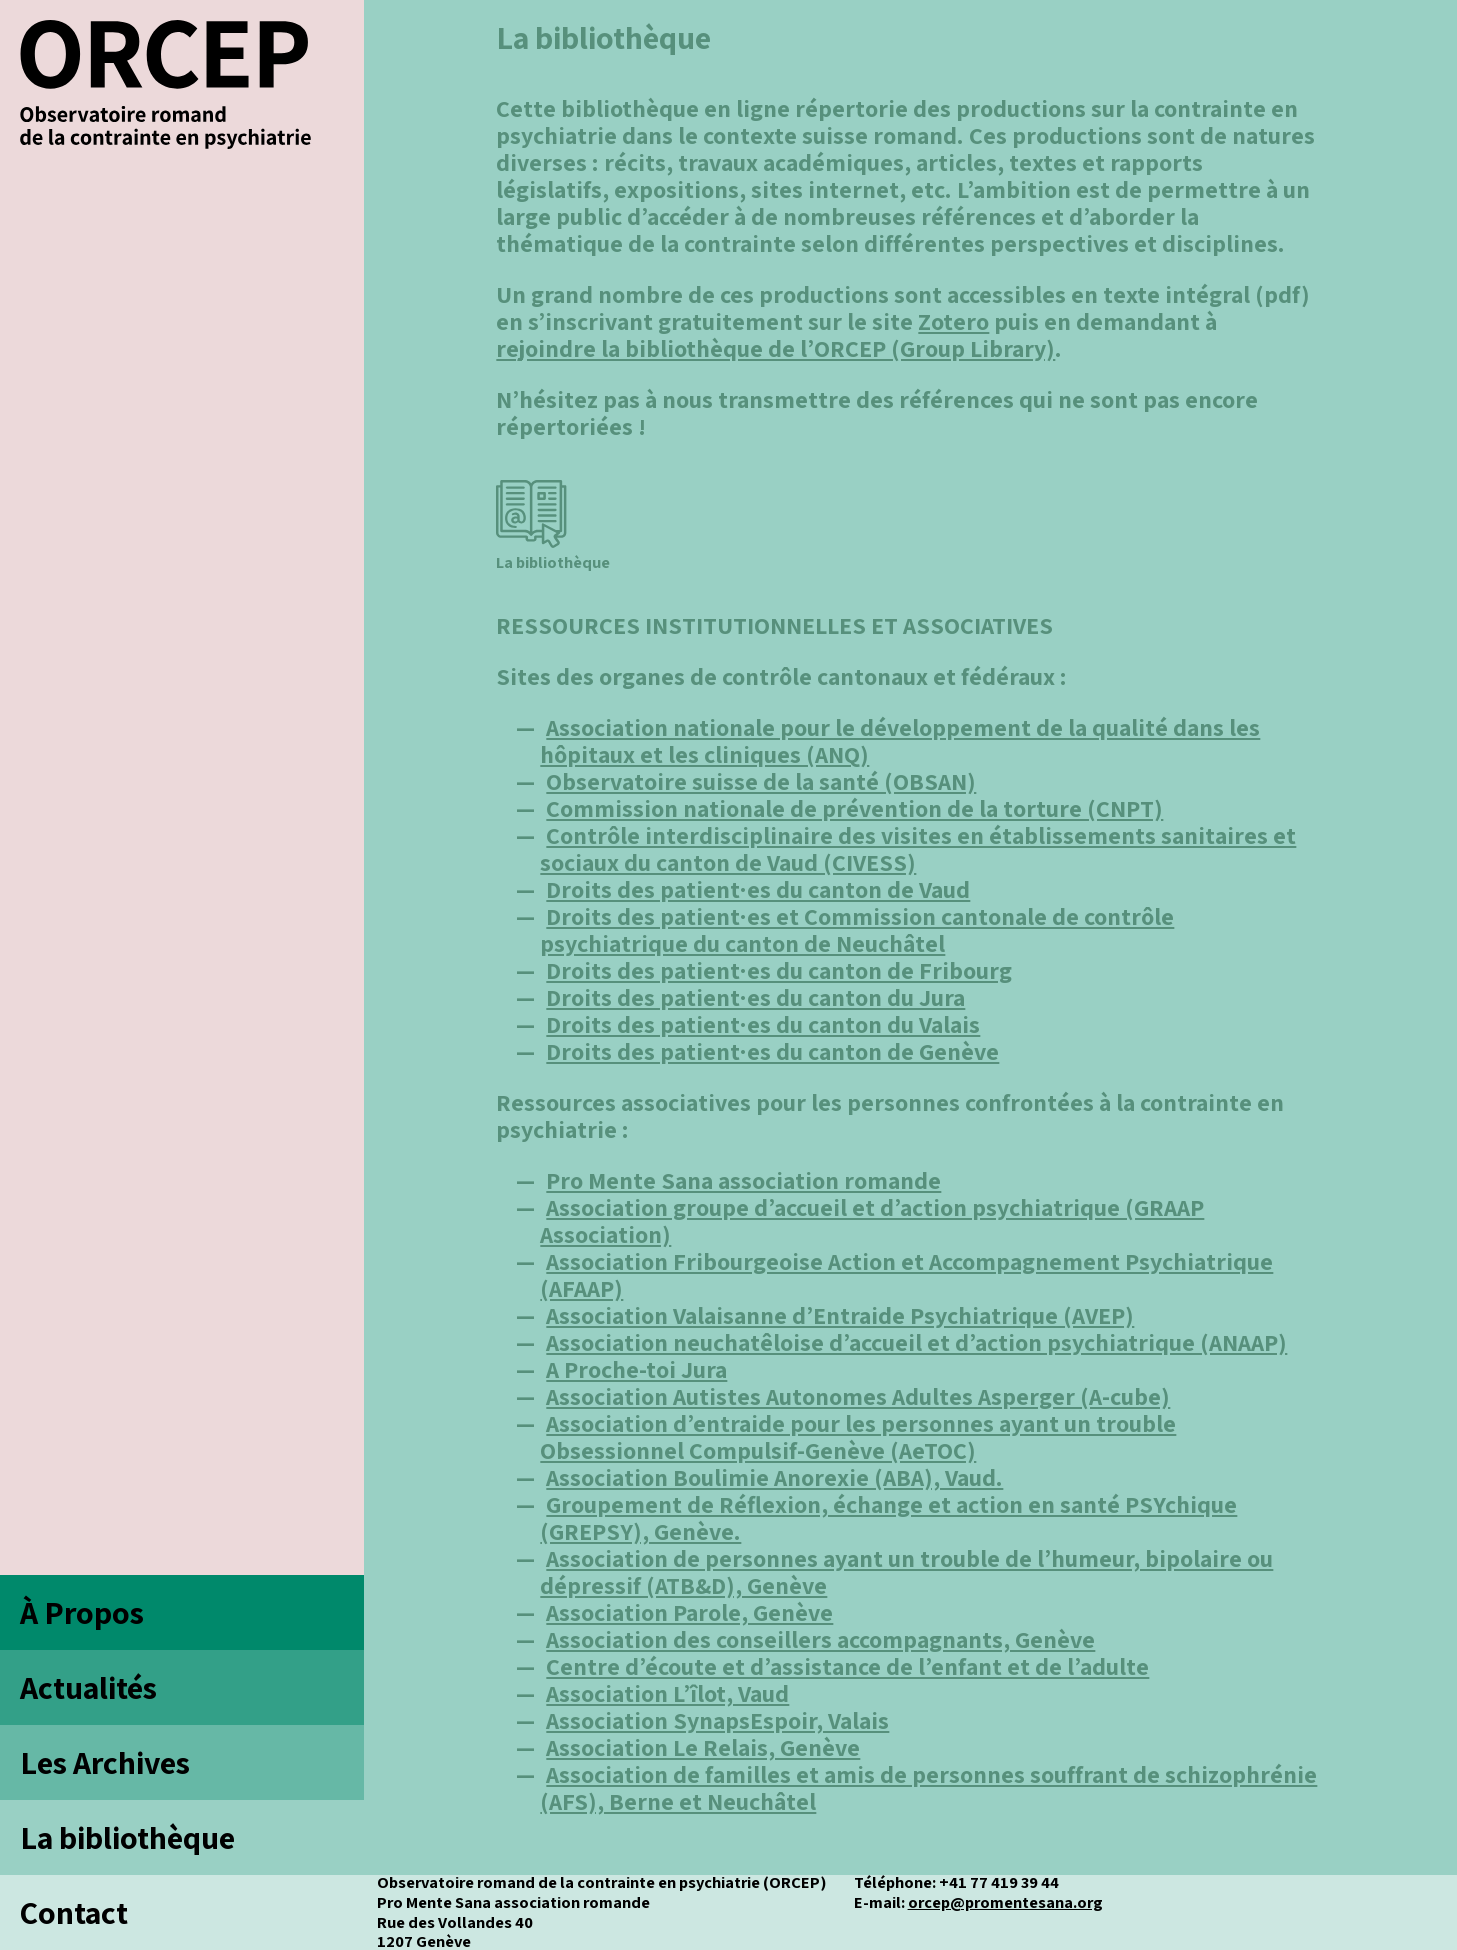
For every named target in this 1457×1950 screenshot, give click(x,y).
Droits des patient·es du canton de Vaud (758, 889)
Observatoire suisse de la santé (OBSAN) (761, 781)
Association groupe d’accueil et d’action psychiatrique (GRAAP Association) (872, 1220)
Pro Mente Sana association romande (743, 1180)
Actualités (88, 1687)
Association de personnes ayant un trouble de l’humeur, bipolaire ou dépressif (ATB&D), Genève (906, 1571)
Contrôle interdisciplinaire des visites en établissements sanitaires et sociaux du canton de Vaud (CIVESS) (918, 848)
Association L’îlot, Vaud (667, 1693)
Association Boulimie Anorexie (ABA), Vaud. (774, 1477)
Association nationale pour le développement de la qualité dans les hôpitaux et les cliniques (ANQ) (900, 740)
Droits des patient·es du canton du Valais (763, 1024)
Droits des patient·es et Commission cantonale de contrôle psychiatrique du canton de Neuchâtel (857, 929)
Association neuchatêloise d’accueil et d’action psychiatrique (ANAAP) (916, 1342)
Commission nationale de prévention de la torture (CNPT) (854, 808)
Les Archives (105, 1762)
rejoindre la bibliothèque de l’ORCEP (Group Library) (775, 348)
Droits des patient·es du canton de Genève (772, 1051)
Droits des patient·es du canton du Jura (755, 997)
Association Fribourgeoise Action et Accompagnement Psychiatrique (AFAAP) (906, 1274)
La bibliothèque (127, 1837)
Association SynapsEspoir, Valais (717, 1720)
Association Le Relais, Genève (703, 1747)
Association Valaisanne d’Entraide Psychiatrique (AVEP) (840, 1315)
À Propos (82, 1612)
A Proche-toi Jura (636, 1369)
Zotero (953, 321)
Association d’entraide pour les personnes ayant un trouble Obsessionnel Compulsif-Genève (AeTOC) (858, 1436)
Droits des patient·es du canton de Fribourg (779, 970)
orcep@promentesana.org (1005, 1902)
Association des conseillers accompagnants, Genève (820, 1639)
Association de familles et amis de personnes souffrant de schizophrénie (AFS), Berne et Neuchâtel (928, 1787)
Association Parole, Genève (689, 1612)
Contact (74, 1912)
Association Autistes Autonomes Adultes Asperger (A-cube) (858, 1396)
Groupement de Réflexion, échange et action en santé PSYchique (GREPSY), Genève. (888, 1517)
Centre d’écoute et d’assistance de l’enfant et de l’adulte (847, 1666)
